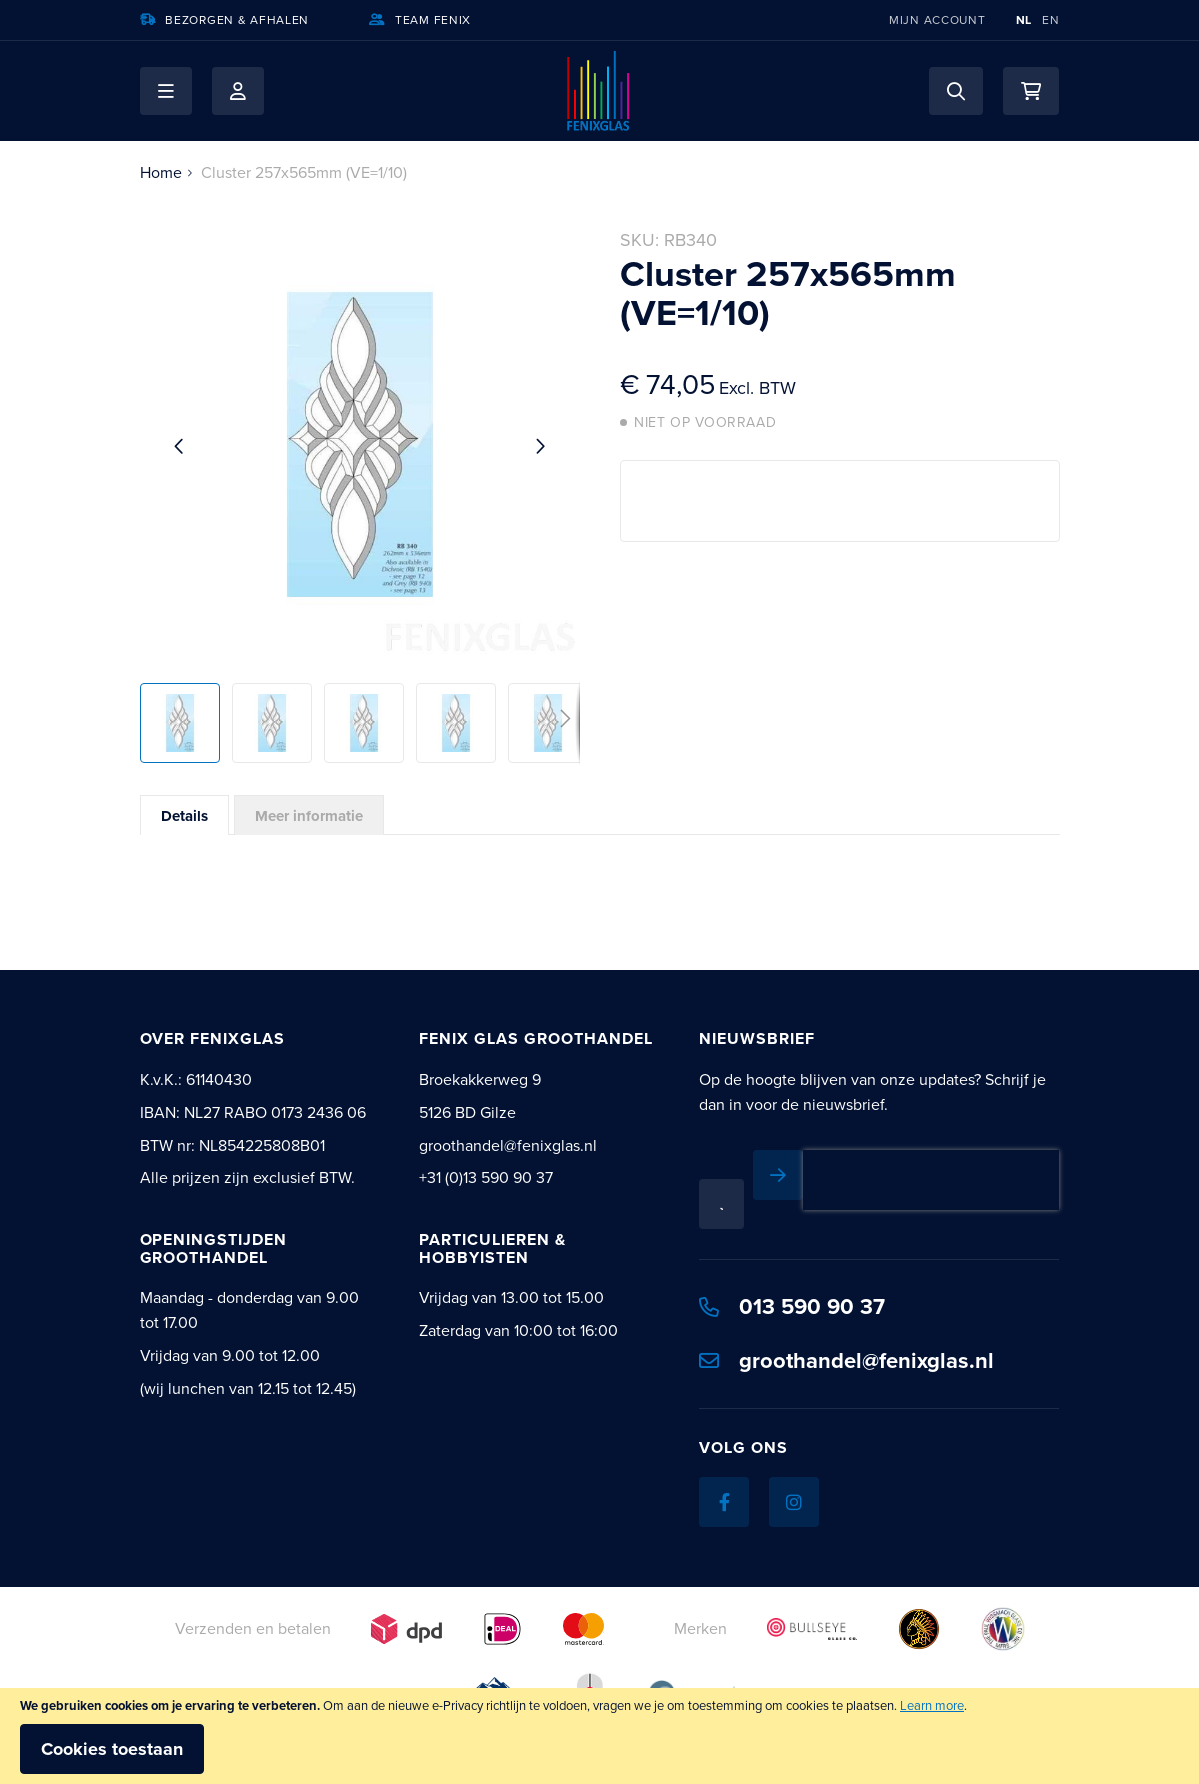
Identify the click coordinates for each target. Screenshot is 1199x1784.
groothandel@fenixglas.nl (846, 1360)
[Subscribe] (778, 1175)
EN (1050, 20)
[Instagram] (794, 1502)
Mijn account (937, 20)
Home (161, 172)
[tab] (184, 815)
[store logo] (599, 91)
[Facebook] (724, 1502)
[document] (599, 1736)
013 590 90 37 (792, 1306)
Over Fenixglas (212, 1038)
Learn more (932, 1705)
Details (184, 816)
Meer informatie (309, 816)
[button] (166, 91)
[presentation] (931, 1180)
